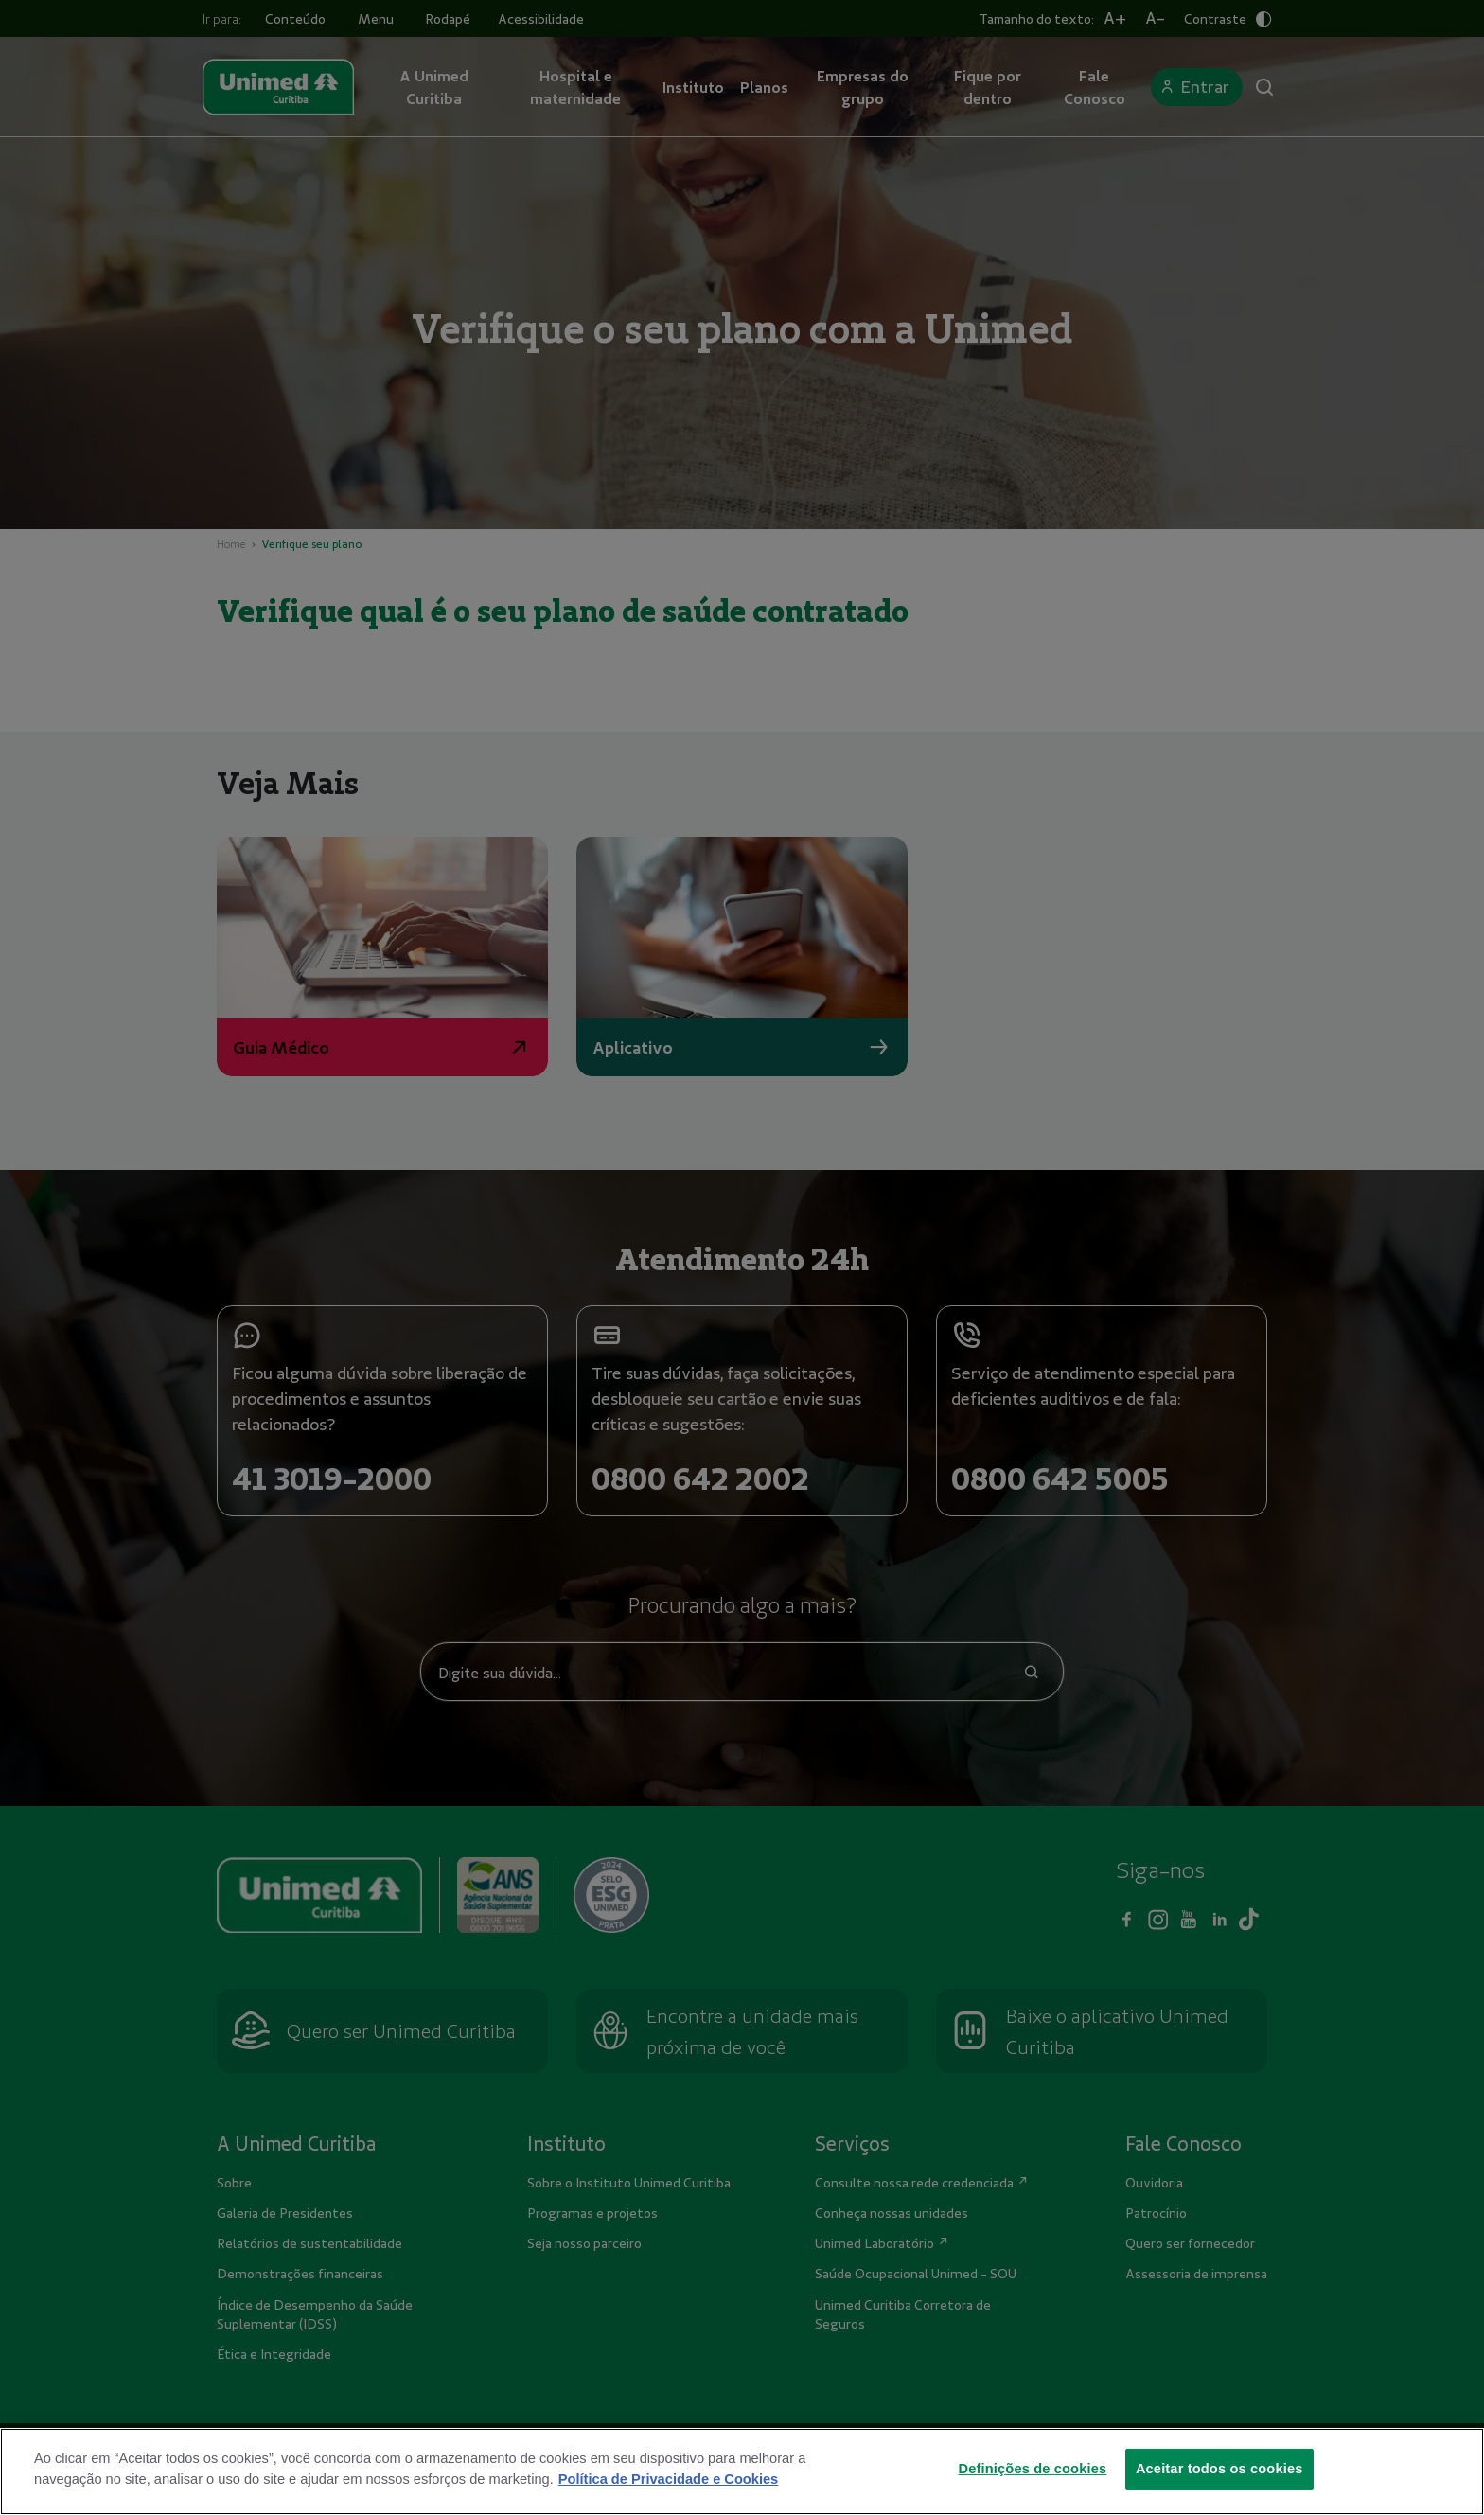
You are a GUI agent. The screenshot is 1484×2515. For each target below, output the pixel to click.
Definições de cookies (1033, 2468)
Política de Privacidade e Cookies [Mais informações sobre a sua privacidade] (668, 2479)
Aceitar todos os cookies (1219, 2468)
